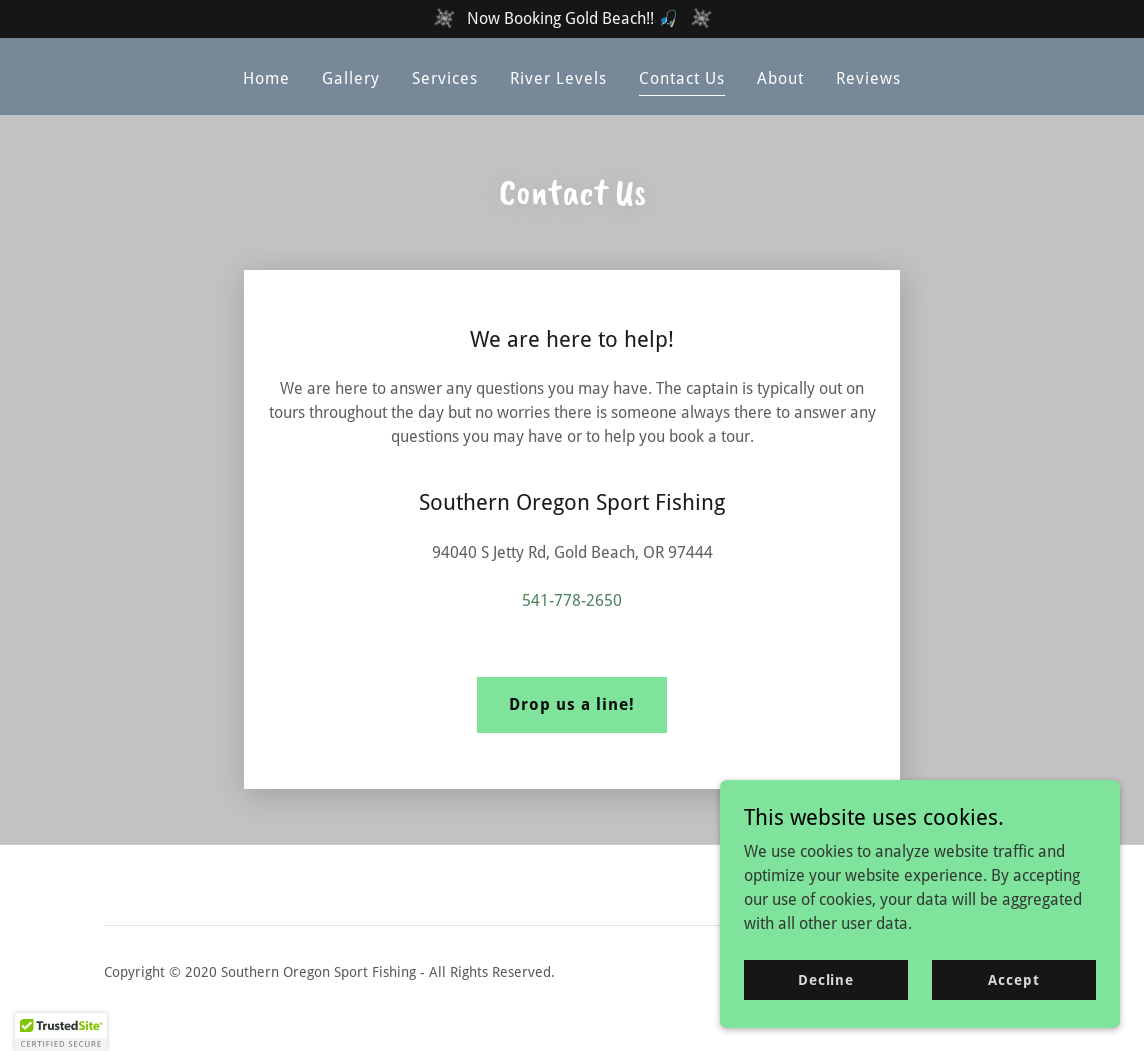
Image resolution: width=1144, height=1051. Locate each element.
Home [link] (266, 78)
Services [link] (445, 78)
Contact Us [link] (682, 78)
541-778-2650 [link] (572, 600)
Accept (1013, 979)
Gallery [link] (351, 78)
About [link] (780, 78)
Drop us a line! (572, 704)
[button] (61, 1032)
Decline (826, 979)
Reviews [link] (868, 78)
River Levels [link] (558, 78)
